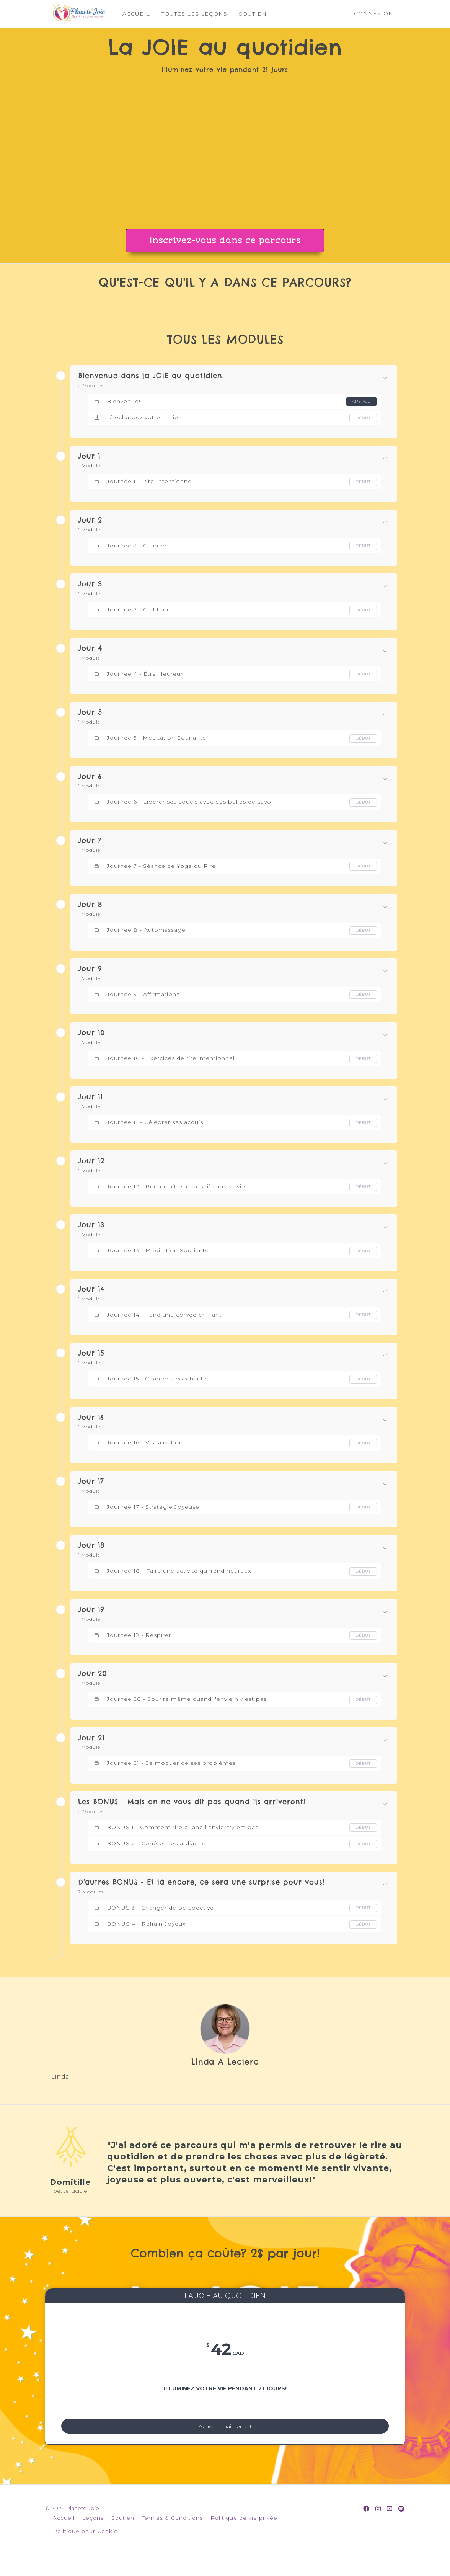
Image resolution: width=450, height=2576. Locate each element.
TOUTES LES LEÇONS (189, 13)
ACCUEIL (130, 13)
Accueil (64, 2535)
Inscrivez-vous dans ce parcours (225, 240)
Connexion (373, 13)
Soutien (122, 2535)
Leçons (93, 2535)
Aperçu (360, 401)
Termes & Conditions (172, 2535)
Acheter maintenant (225, 2434)
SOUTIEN (247, 13)
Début (362, 418)
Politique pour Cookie (85, 2548)
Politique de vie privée (243, 2535)
